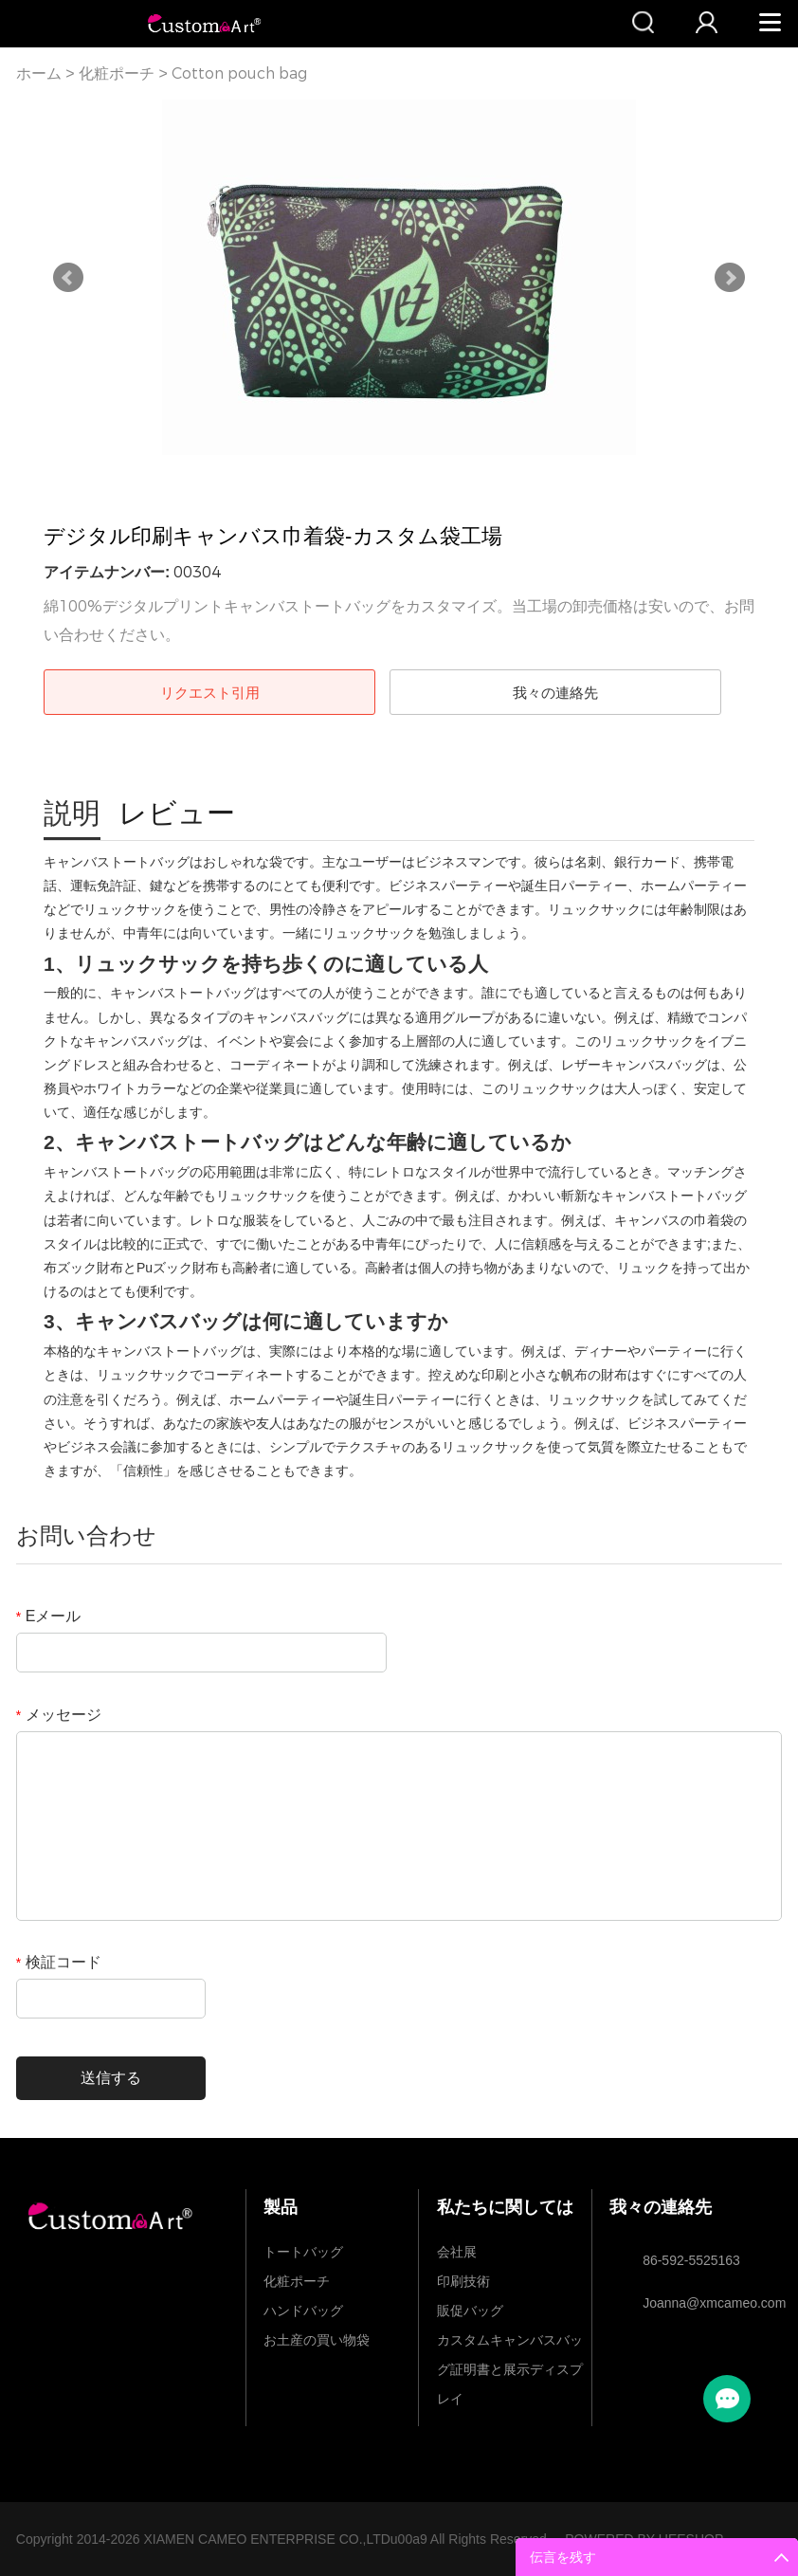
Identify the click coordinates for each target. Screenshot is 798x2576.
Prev (68, 278)
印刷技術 (463, 2281)
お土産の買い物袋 (316, 2340)
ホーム (39, 73)
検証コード (58, 1962)
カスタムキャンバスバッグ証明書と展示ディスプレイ (510, 2343)
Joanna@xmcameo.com (703, 2303)
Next (730, 278)
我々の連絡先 (555, 693)
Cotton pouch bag (239, 73)
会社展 (457, 2251)
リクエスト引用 (210, 693)
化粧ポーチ (116, 73)
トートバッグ (303, 2251)
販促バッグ (470, 2310)
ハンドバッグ (303, 2310)
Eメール (49, 1616)
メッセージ (58, 1715)
